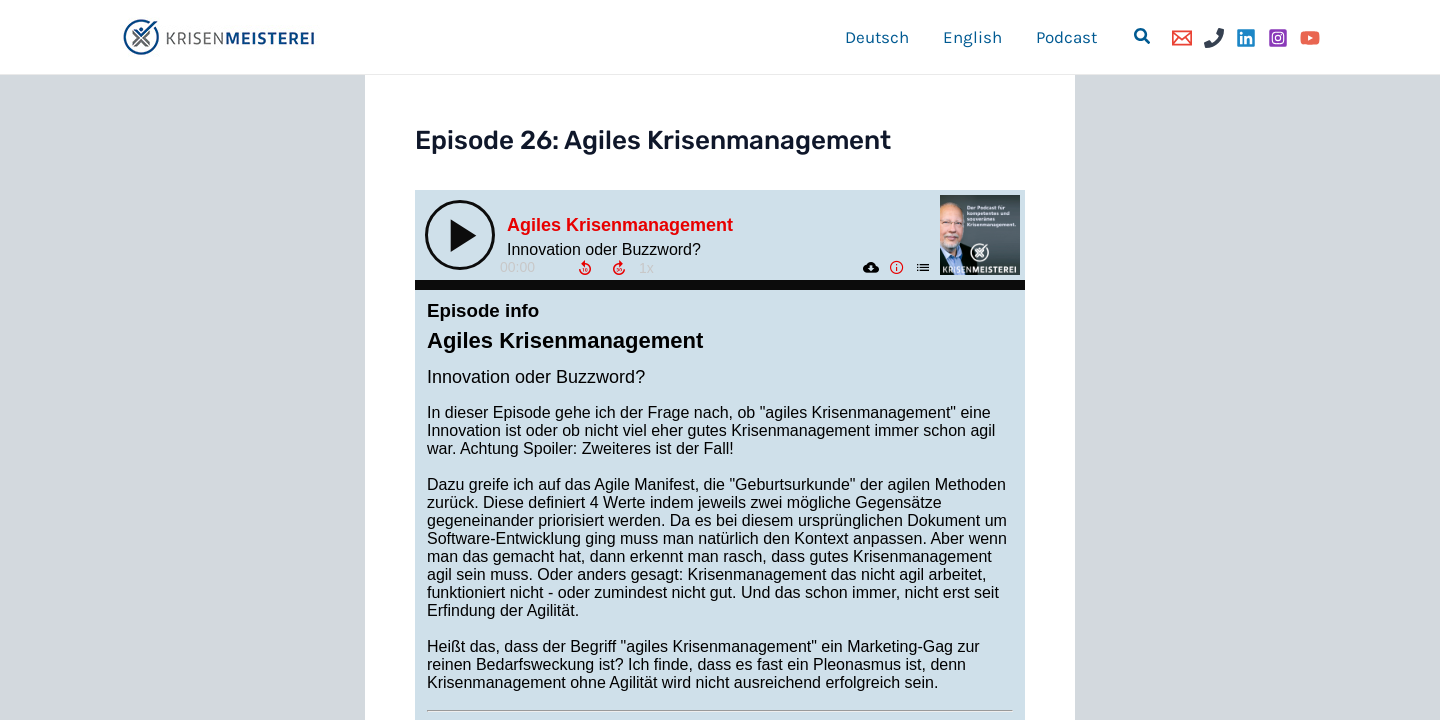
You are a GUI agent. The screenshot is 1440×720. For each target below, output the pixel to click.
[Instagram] (1278, 38)
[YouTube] (1310, 38)
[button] (1143, 37)
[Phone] (1214, 38)
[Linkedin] (1246, 38)
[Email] (1182, 38)
